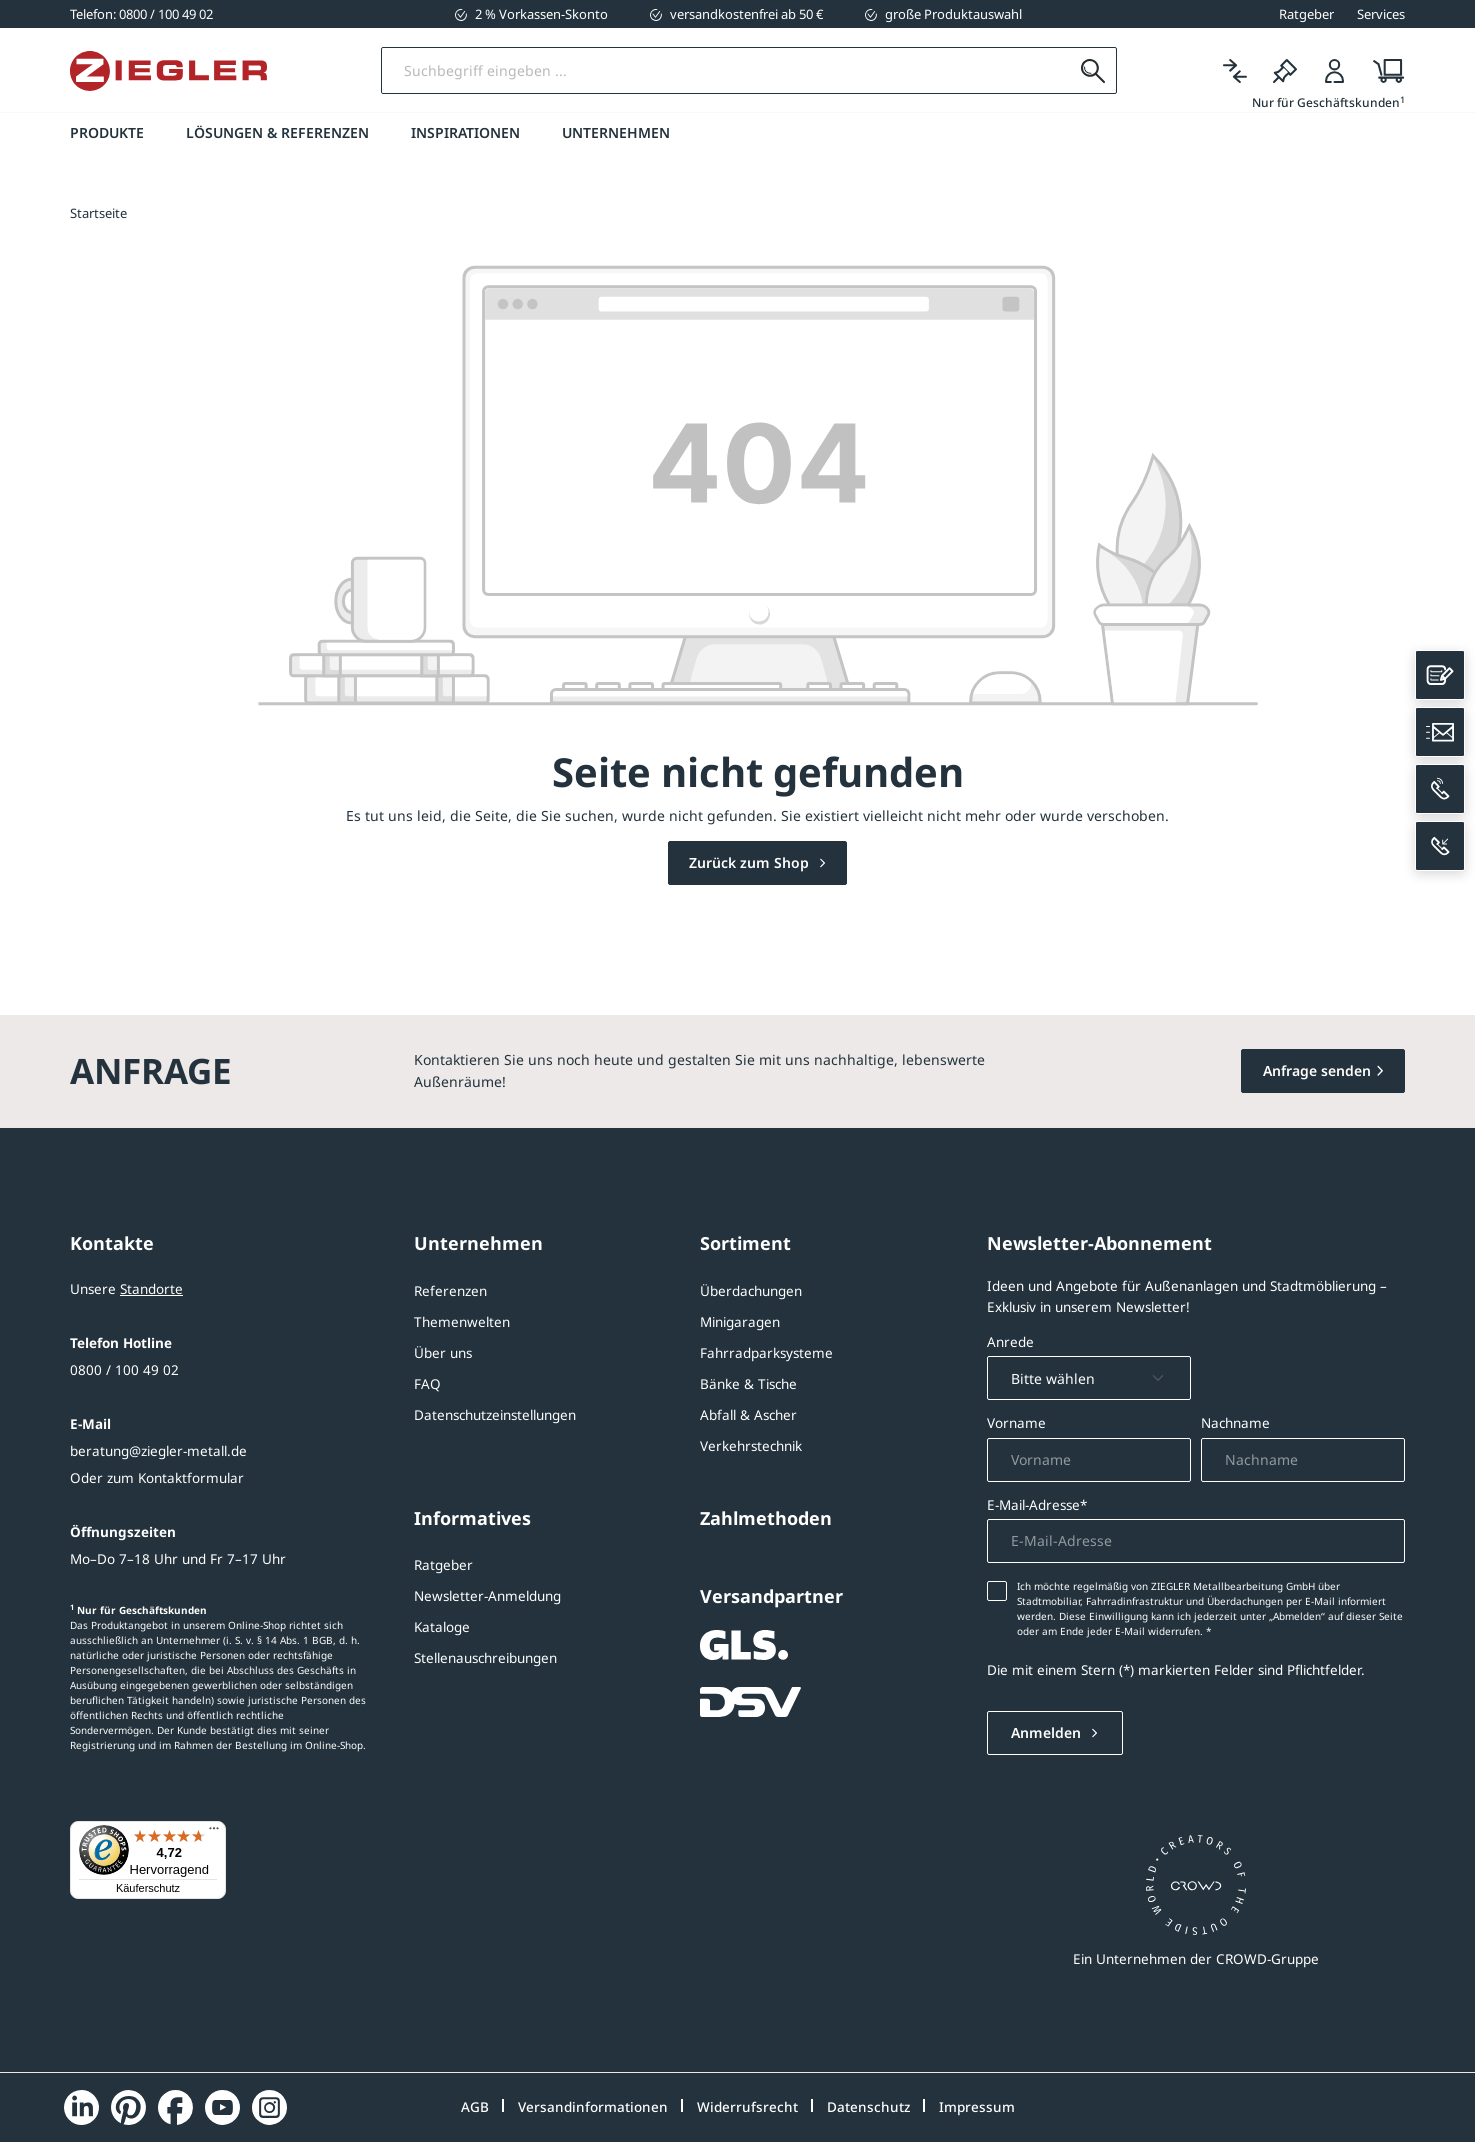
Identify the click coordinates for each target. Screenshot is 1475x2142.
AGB (475, 2107)
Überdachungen (751, 1291)
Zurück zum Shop (751, 863)
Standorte (151, 1289)
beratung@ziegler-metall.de (158, 1451)
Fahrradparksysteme (766, 1353)
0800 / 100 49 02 (124, 1370)
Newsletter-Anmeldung (487, 1596)
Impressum (977, 2107)
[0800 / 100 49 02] (141, 14)
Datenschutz (868, 2107)
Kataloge (442, 1627)
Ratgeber (443, 1565)
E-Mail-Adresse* (1037, 1505)
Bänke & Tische (748, 1384)
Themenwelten (462, 1322)
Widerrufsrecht (747, 2107)
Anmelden (1048, 1732)
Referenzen (450, 1291)
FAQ (427, 1384)
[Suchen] (1092, 71)
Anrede (1010, 1342)
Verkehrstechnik (751, 1446)
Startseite (98, 213)
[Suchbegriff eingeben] (726, 71)
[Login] (1335, 71)
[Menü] (214, 1833)
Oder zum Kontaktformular (157, 1478)
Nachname (1235, 1423)
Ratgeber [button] (1306, 14)
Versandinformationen (593, 2107)
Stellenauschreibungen (485, 1658)
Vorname (1016, 1423)
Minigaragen (740, 1322)
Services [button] (1381, 14)
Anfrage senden (1317, 1070)
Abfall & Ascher (748, 1415)
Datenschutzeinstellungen (495, 1415)
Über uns (443, 1353)
